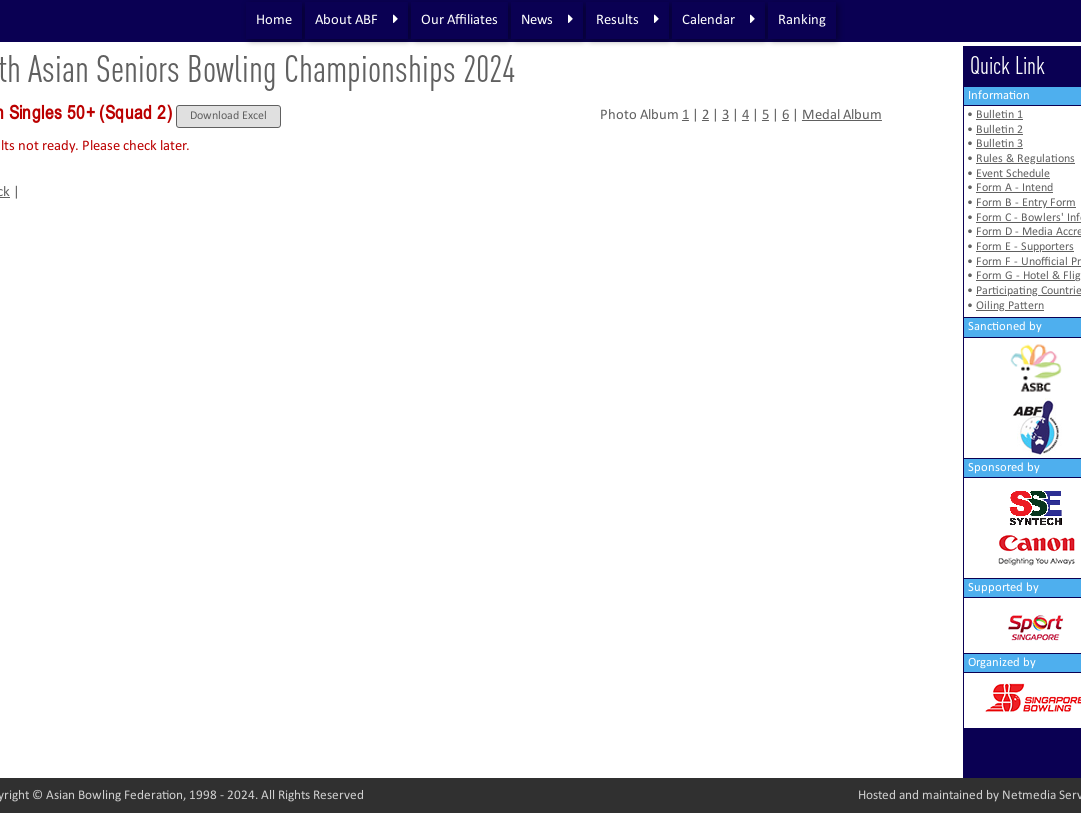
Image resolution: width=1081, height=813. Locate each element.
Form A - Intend (1014, 188)
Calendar (718, 20)
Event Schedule (1013, 174)
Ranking (802, 20)
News (547, 20)
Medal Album (842, 115)
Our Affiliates (459, 20)
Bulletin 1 (999, 115)
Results (627, 20)
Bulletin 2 (999, 130)
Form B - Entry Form (1026, 203)
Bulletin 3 (999, 144)
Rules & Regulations (1025, 159)
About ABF (356, 20)
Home (274, 20)
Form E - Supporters (1025, 247)
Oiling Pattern (1010, 306)
